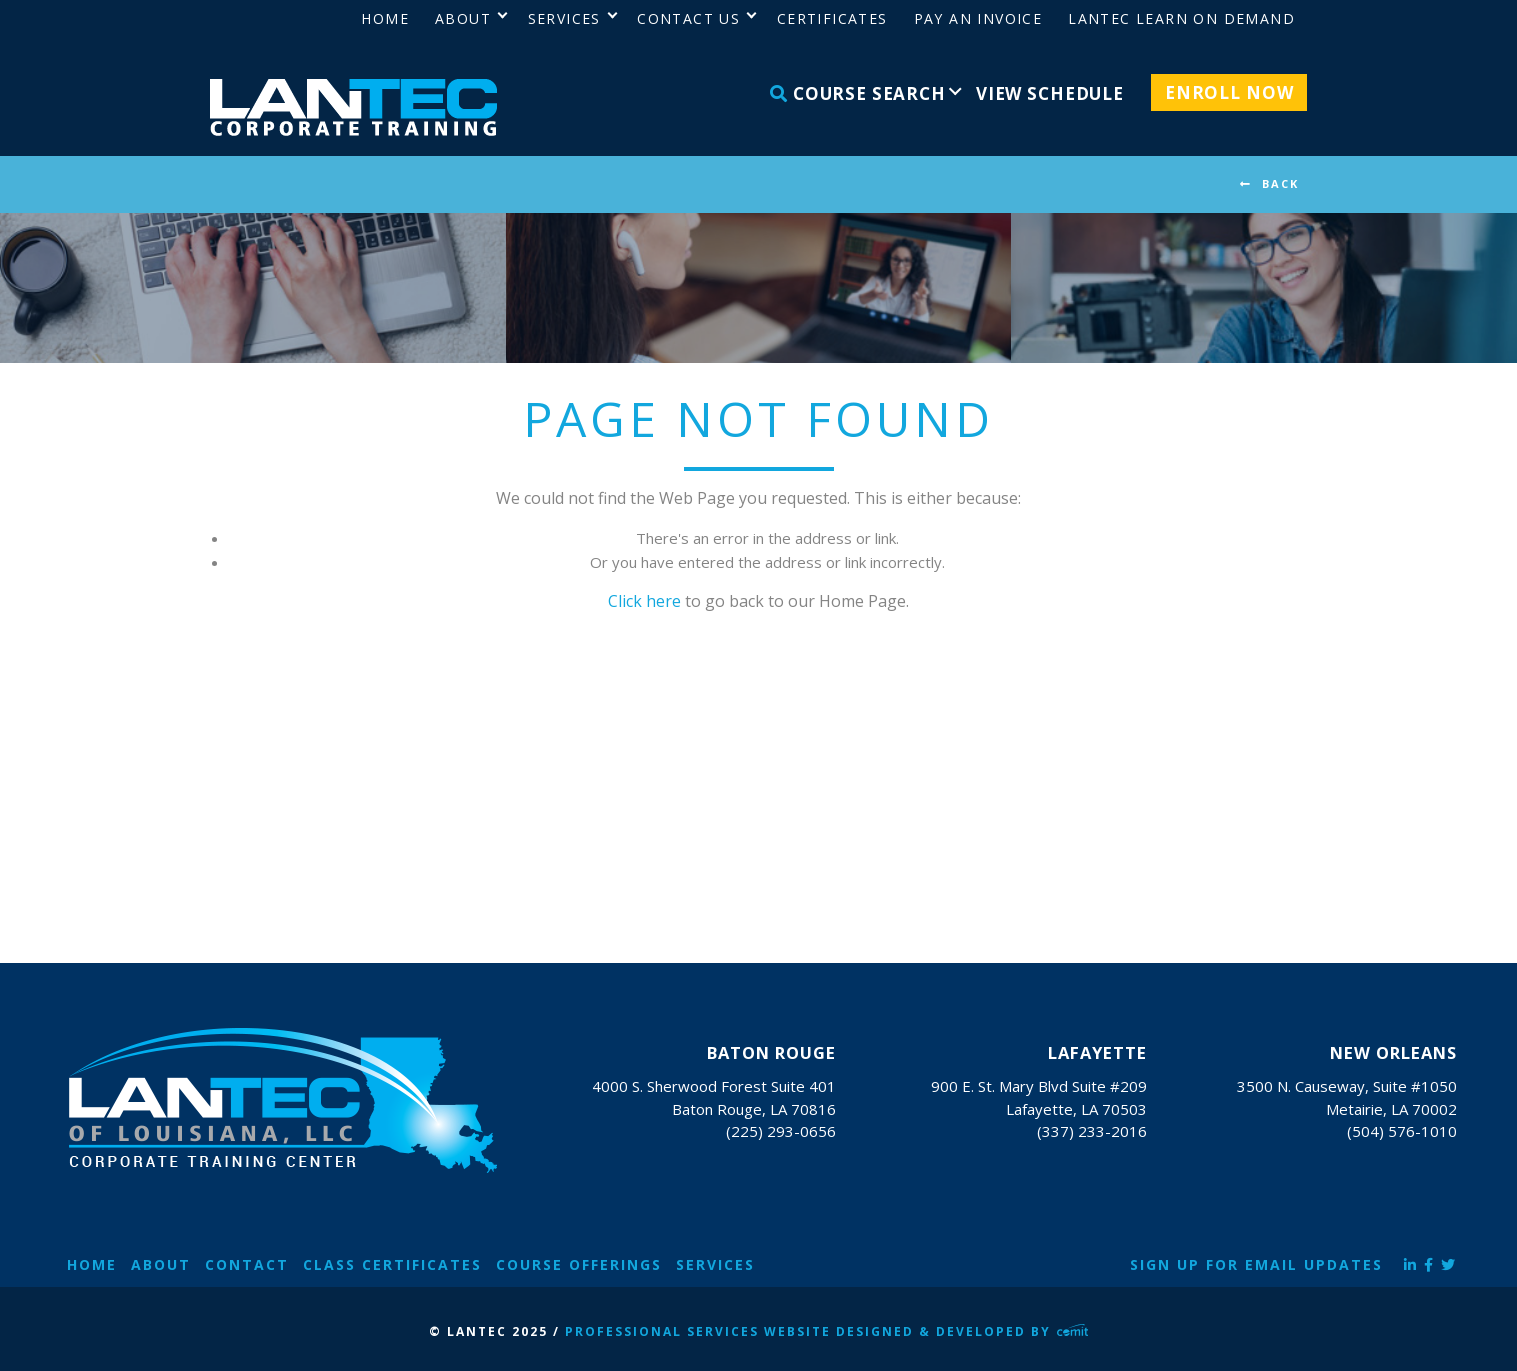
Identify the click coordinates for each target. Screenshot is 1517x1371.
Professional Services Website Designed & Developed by (827, 1331)
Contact (247, 1264)
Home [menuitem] (385, 18)
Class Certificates (392, 1264)
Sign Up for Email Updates (1256, 1264)
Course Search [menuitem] (858, 93)
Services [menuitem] (564, 18)
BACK (1280, 183)
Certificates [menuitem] (832, 18)
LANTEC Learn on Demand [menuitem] (1181, 18)
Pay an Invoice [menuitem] (978, 18)
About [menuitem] (463, 18)
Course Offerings (579, 1264)
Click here (644, 601)
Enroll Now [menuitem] (1229, 92)
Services (715, 1264)
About (161, 1264)
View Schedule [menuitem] (1050, 93)
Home (92, 1264)
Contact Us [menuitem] (688, 18)
